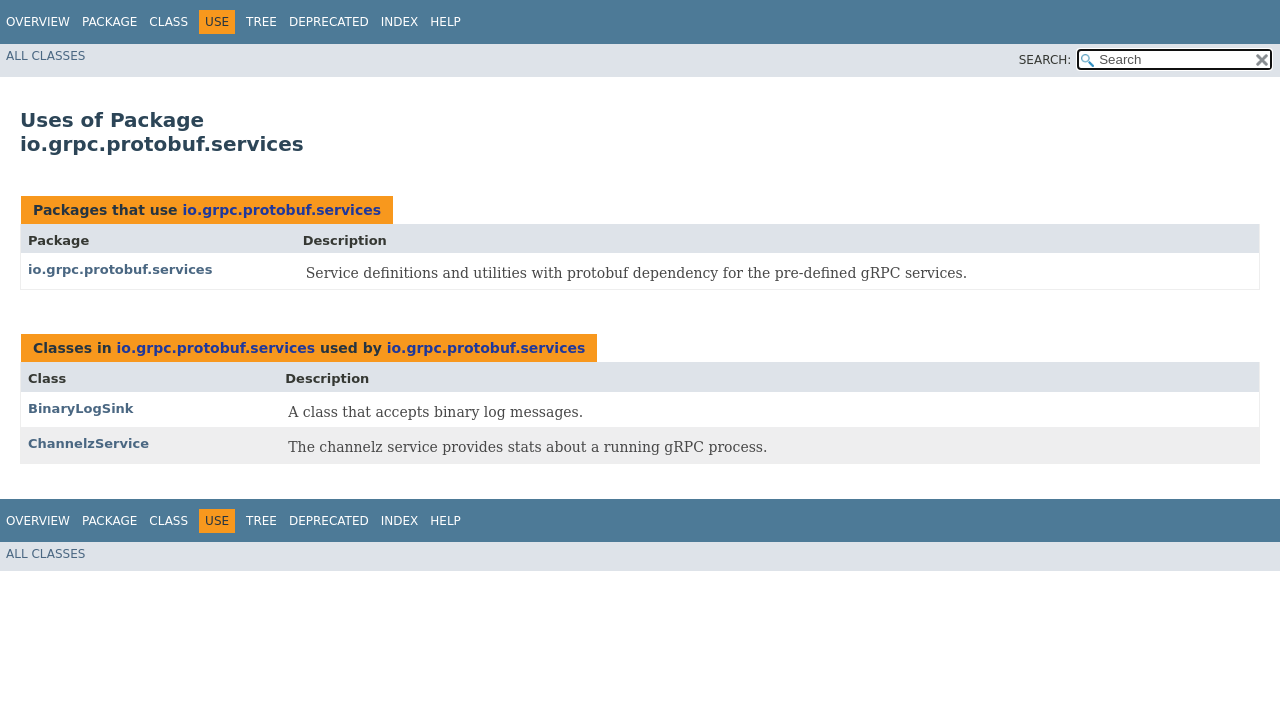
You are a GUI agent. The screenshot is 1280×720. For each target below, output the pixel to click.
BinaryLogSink (81, 408)
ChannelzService (88, 443)
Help (445, 22)
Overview (38, 22)
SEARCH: (1045, 60)
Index (400, 22)
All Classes (45, 56)
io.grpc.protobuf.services (281, 210)
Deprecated (329, 22)
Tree (261, 22)
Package (109, 22)
